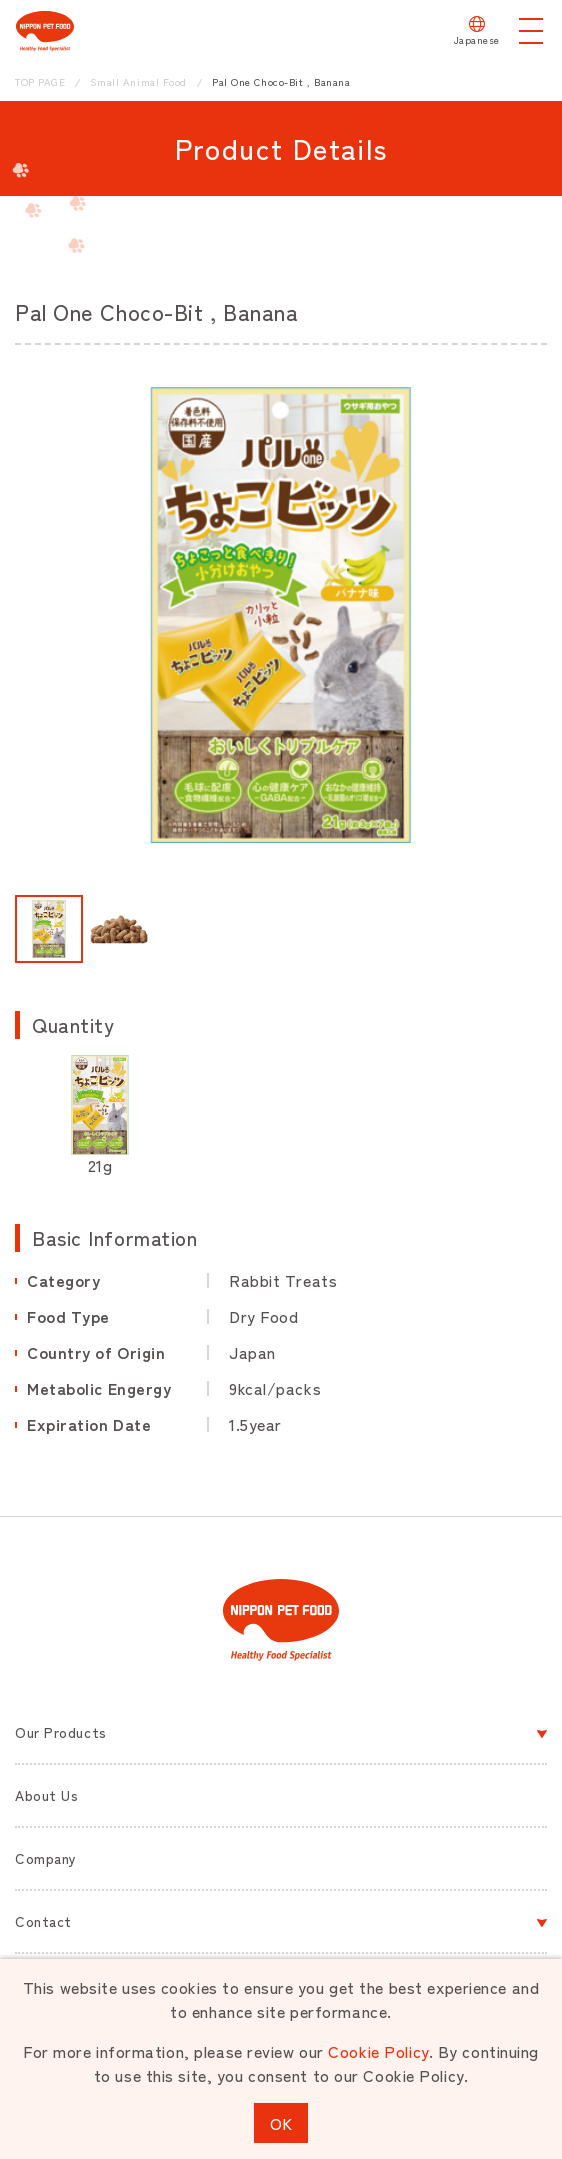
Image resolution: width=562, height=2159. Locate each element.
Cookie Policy (378, 2051)
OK (281, 2123)
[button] (49, 929)
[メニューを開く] (531, 31)
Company (46, 1858)
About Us (46, 1795)
